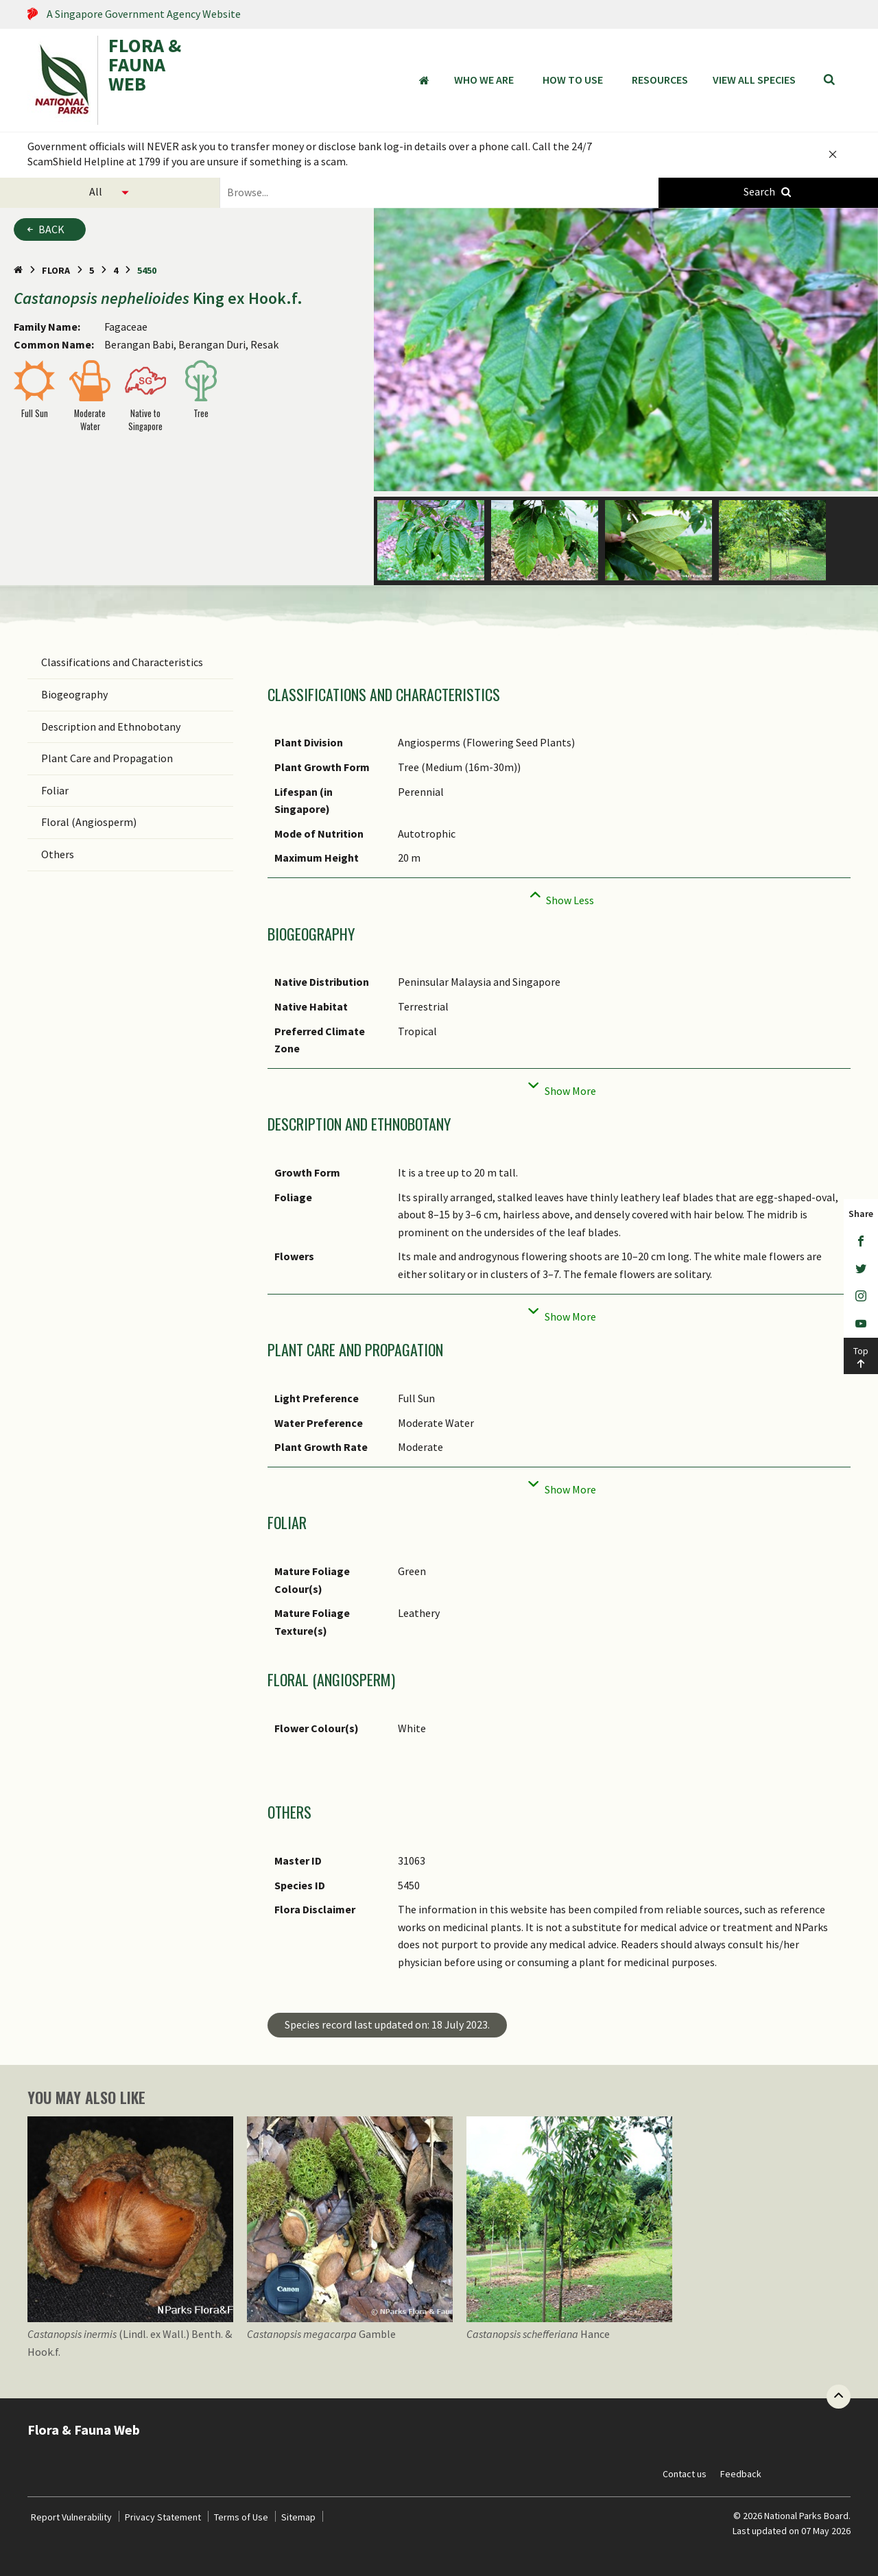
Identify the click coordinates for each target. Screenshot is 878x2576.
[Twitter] (861, 1269)
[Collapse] (559, 896)
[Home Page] (18, 270)
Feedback (740, 2474)
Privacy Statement (163, 2517)
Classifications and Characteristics (122, 662)
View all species (754, 79)
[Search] (829, 80)
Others (57, 854)
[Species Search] (768, 192)
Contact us (685, 2474)
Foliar (55, 790)
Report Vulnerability (71, 2517)
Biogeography (74, 694)
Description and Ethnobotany (110, 726)
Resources (660, 79)
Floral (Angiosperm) (89, 822)
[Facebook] (861, 1241)
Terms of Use (241, 2517)
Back (51, 229)
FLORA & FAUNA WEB (144, 66)
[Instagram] (861, 1296)
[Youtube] (861, 1324)
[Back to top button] (839, 2397)
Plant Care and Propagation (107, 758)
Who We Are (484, 79)
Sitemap (298, 2517)
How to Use (573, 79)
